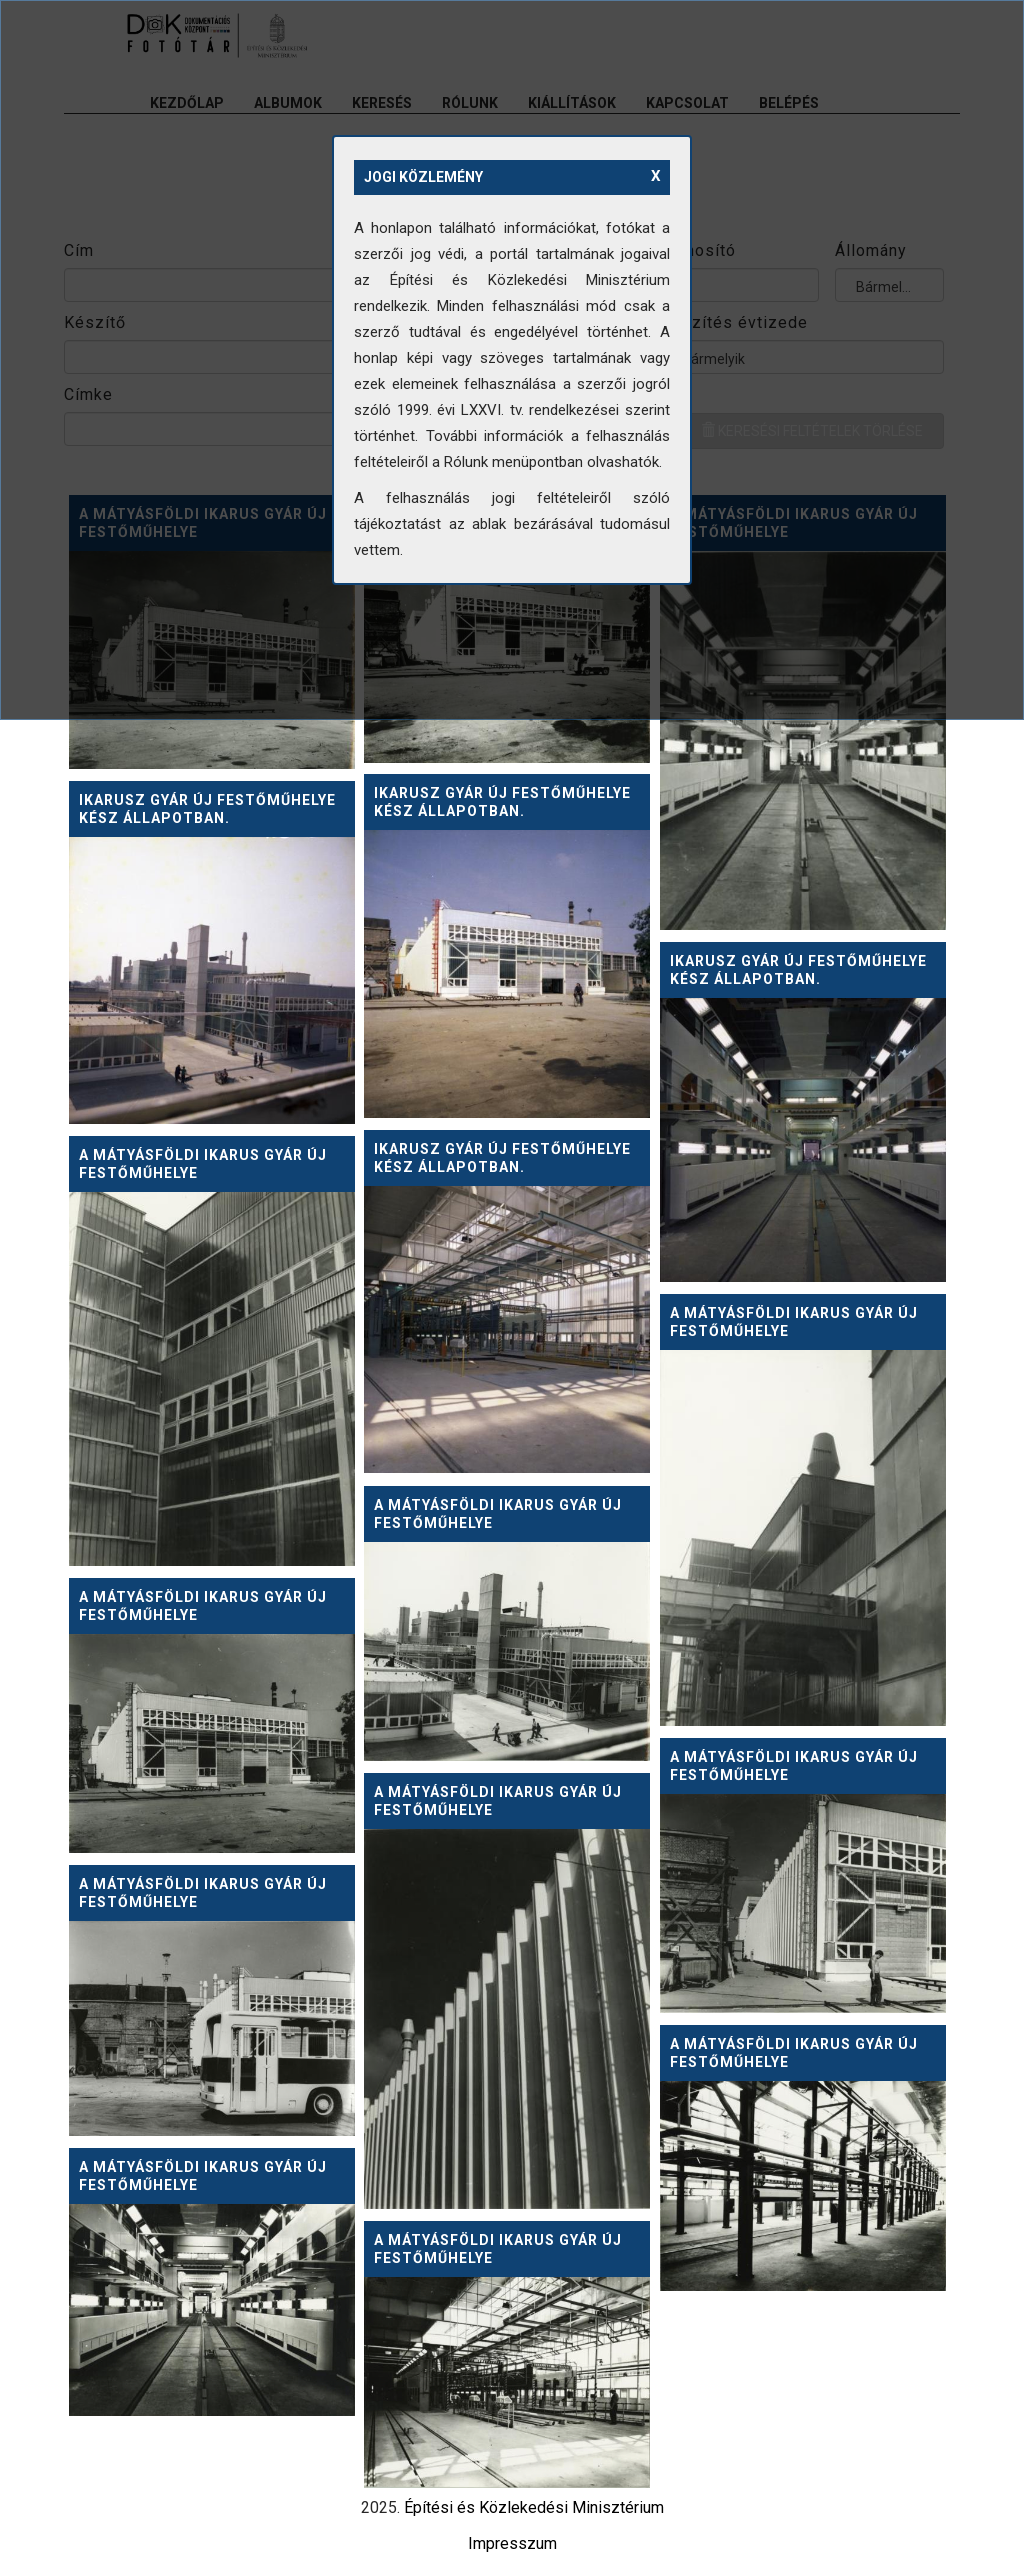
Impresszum (512, 2543)
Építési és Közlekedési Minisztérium (534, 2507)
